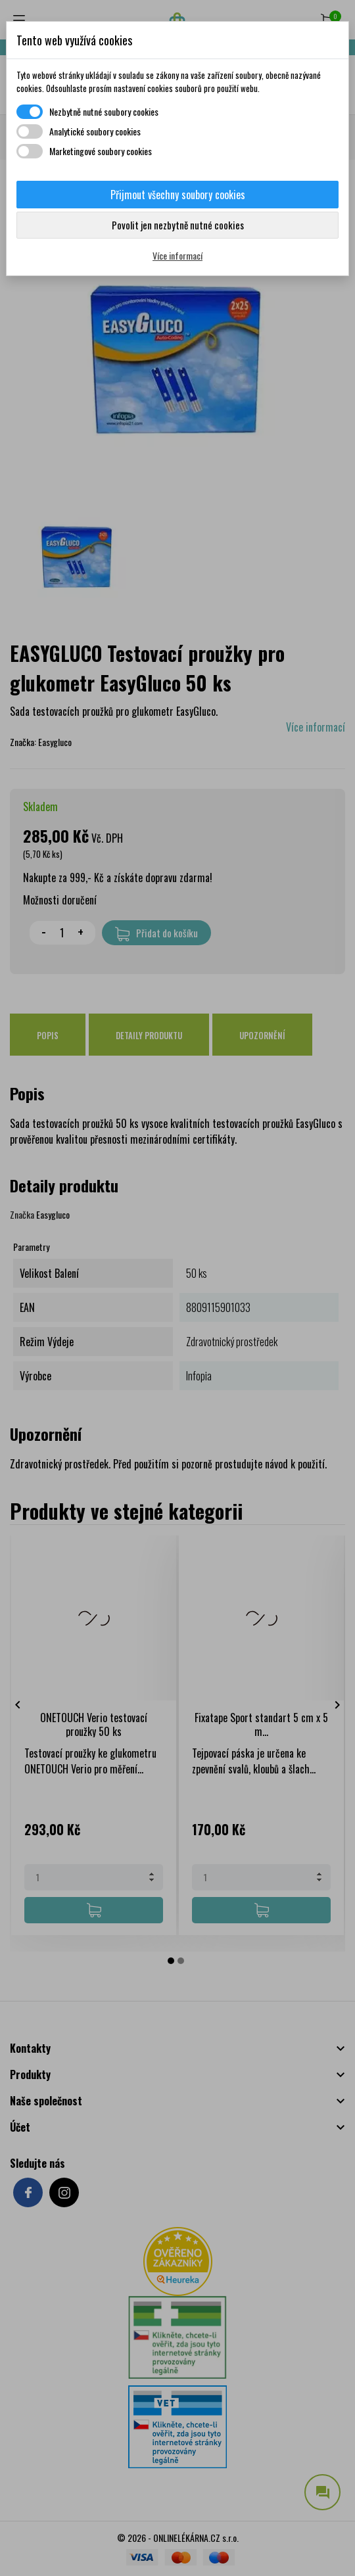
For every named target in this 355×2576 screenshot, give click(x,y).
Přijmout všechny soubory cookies (177, 194)
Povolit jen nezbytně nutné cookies (178, 225)
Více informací (177, 255)
